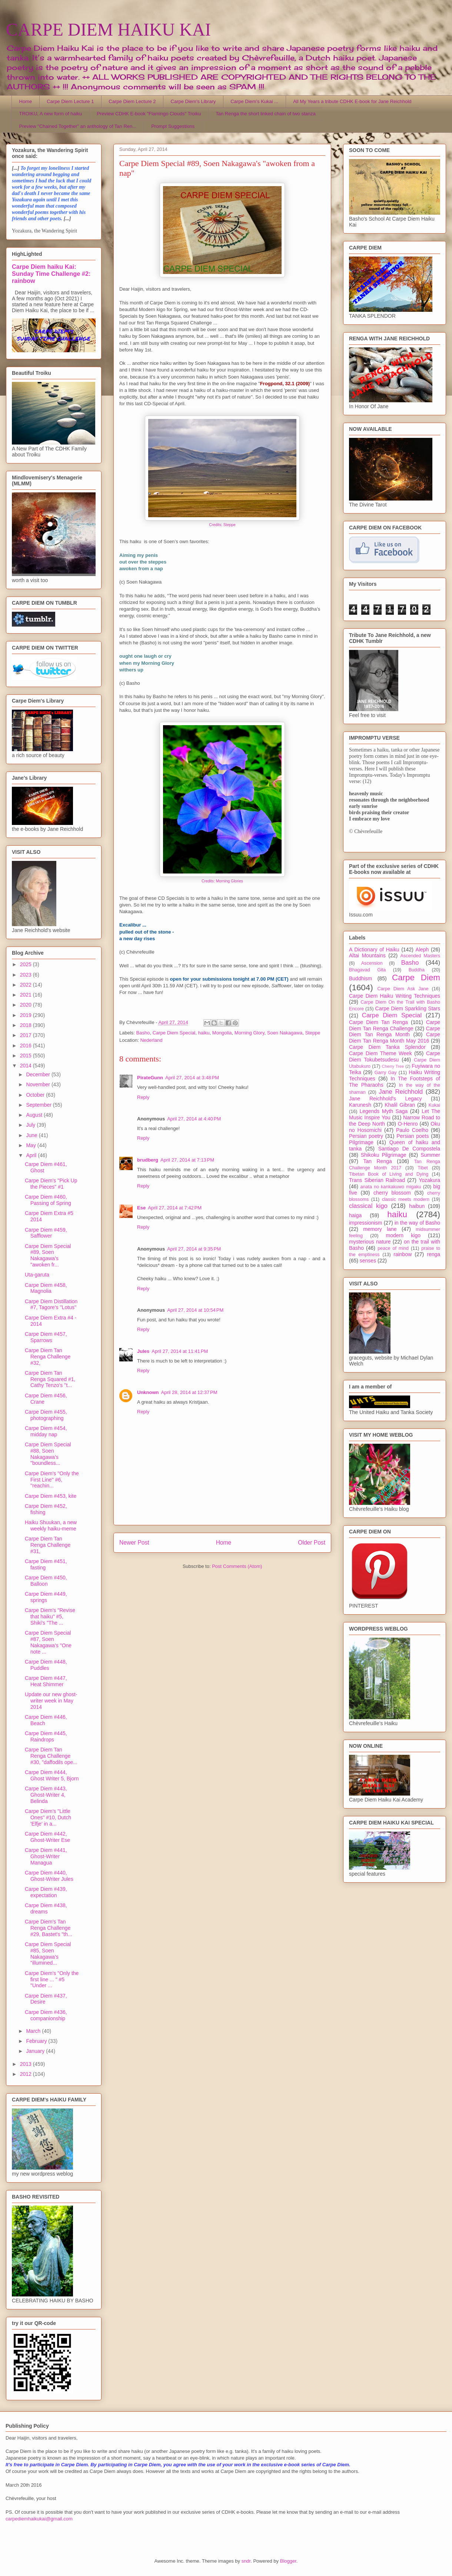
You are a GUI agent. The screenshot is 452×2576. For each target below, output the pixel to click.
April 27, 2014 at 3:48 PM (192, 1077)
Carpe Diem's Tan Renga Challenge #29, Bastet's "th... (48, 1928)
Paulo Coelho (412, 1130)
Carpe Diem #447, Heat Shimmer (46, 1681)
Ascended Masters (420, 955)
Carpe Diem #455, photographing (46, 1415)
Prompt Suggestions (173, 126)
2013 (26, 2064)
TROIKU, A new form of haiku (50, 113)
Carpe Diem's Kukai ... (254, 101)
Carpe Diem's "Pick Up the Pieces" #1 (51, 1184)
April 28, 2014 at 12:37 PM (189, 1392)
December (38, 1074)
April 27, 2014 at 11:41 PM (180, 1351)
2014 (26, 1066)
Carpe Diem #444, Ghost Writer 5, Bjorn (52, 1775)
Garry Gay (386, 1072)
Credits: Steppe (222, 525)
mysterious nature (370, 1242)
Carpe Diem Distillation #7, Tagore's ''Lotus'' (51, 1304)
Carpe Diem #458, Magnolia (46, 1288)
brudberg (147, 1160)
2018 (26, 1025)
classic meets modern (405, 1199)
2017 (26, 1035)
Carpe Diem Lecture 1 (70, 101)
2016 (26, 1045)
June (32, 1135)
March (34, 2031)
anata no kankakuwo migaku (390, 1186)
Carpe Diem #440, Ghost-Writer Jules (49, 1876)
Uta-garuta (37, 1275)
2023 (26, 975)
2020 (26, 1005)
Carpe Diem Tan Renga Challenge (394, 1025)
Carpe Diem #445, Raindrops (46, 1736)
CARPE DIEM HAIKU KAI (108, 29)
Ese (141, 1208)
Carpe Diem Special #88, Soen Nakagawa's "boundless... (48, 1453)
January (36, 2051)
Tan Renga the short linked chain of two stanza (266, 113)
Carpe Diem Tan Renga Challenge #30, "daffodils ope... (51, 1756)
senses (368, 1261)
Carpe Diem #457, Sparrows (46, 1337)
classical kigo (368, 1205)
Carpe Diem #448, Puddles (46, 1665)
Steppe (312, 1033)
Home (25, 101)
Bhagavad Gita (367, 969)
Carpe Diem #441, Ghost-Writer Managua (46, 1856)
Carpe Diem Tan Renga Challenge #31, (47, 1545)
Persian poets (412, 1136)
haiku (204, 1033)
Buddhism (360, 978)
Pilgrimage (361, 1142)
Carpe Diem (416, 977)
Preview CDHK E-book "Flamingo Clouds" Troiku (149, 113)
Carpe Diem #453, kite (50, 1496)
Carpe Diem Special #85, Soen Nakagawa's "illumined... (48, 1953)
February (37, 2041)
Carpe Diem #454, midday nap (46, 1431)
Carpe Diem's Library (193, 101)
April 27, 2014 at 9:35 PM (194, 1249)
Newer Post (134, 1542)
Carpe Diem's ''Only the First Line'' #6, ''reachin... (52, 1479)
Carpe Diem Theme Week (380, 1053)
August (34, 1115)
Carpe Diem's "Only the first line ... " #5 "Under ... (52, 1979)
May (31, 1145)
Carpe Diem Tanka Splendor (387, 1047)
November (38, 1084)
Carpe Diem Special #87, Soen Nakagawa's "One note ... (48, 1642)
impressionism (365, 1223)
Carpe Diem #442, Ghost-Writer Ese (47, 1837)
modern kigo (403, 1235)
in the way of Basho (417, 1223)
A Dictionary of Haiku (374, 949)
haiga (355, 1215)
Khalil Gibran (400, 1105)
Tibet (423, 1167)
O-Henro (408, 1124)
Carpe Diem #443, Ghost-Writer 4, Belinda (46, 1795)
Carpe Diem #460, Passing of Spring (48, 1200)
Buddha (417, 969)
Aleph (422, 949)
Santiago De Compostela (409, 1149)
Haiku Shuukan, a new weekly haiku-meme (51, 1525)
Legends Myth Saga (384, 1111)
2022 (26, 985)
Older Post (311, 1542)
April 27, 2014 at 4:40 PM (194, 1119)
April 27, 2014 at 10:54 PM (195, 1310)
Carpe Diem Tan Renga (378, 1022)
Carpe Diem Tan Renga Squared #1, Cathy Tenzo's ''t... (50, 1379)
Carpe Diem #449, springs (46, 1597)
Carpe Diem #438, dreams (46, 1908)
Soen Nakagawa (284, 1033)
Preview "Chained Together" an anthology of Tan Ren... (78, 126)
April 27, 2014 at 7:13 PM (187, 1160)
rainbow (402, 1254)
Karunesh (360, 1105)
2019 (26, 1015)
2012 (26, 2074)
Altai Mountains (367, 955)
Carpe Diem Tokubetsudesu (394, 1056)
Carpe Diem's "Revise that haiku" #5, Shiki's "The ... (50, 1616)
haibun (417, 1206)
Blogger (288, 2561)
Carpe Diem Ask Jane (402, 988)
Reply (143, 1097)
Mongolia (222, 1033)
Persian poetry (366, 1136)
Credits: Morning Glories (222, 881)
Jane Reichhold (401, 1091)
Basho (143, 1033)
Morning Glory (250, 1033)
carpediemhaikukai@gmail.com (39, 2518)
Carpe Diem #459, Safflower (46, 1233)
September (39, 1105)
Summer (430, 1155)
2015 (26, 1056)
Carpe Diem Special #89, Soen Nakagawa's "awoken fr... (48, 1255)
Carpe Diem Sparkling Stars (407, 1008)
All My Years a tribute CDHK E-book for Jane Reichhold (352, 101)
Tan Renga (377, 1161)
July (31, 1125)
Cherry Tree (393, 1066)
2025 (26, 964)
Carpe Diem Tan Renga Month (394, 1032)
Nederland (151, 1040)
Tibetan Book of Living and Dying (388, 1174)
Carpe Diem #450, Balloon (46, 1581)
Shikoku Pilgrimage (383, 1155)
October (36, 1095)
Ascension (372, 963)
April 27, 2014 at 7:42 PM (175, 1208)
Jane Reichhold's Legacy (385, 1099)
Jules (143, 1351)
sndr (246, 2561)
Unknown (148, 1392)
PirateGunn (150, 1077)
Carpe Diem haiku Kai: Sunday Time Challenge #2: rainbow (51, 273)
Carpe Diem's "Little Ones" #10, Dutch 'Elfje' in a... (48, 1817)
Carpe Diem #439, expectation (46, 1892)
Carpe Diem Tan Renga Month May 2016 (394, 1037)
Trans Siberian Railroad (377, 1180)
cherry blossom (392, 1193)
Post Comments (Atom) (237, 1566)
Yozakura (429, 1180)
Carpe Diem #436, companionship (46, 2015)
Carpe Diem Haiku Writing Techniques (394, 996)
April (32, 1155)
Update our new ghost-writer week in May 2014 (51, 1700)
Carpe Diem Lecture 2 (132, 101)
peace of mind (393, 1248)
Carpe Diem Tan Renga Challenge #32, (47, 1356)
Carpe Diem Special (174, 1033)
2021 (26, 995)
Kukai (435, 1105)
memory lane (379, 1229)
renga (433, 1254)
